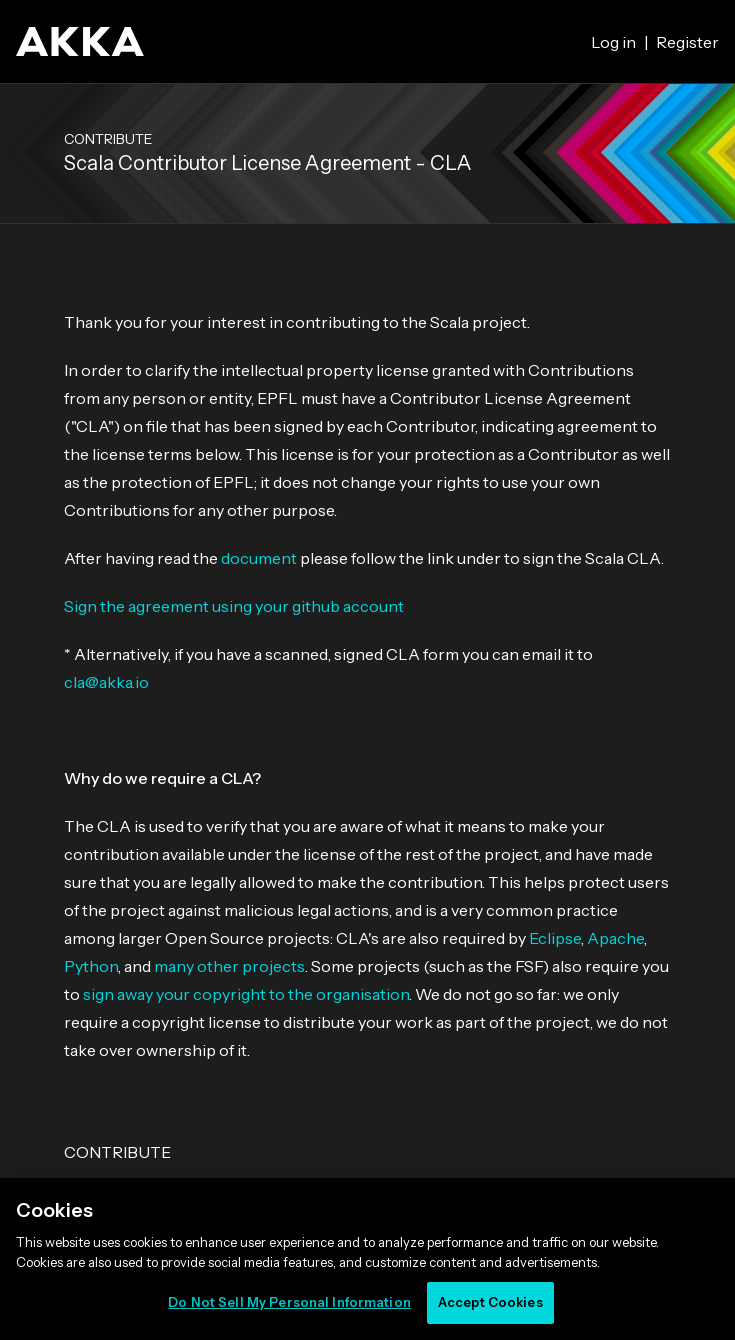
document (259, 558)
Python (91, 966)
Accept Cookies (490, 1302)
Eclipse (555, 938)
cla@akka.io (106, 682)
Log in (613, 42)
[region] (367, 1259)
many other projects (229, 966)
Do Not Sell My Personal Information (289, 1302)
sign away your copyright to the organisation (246, 994)
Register (687, 42)
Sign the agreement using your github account (234, 606)
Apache (615, 938)
